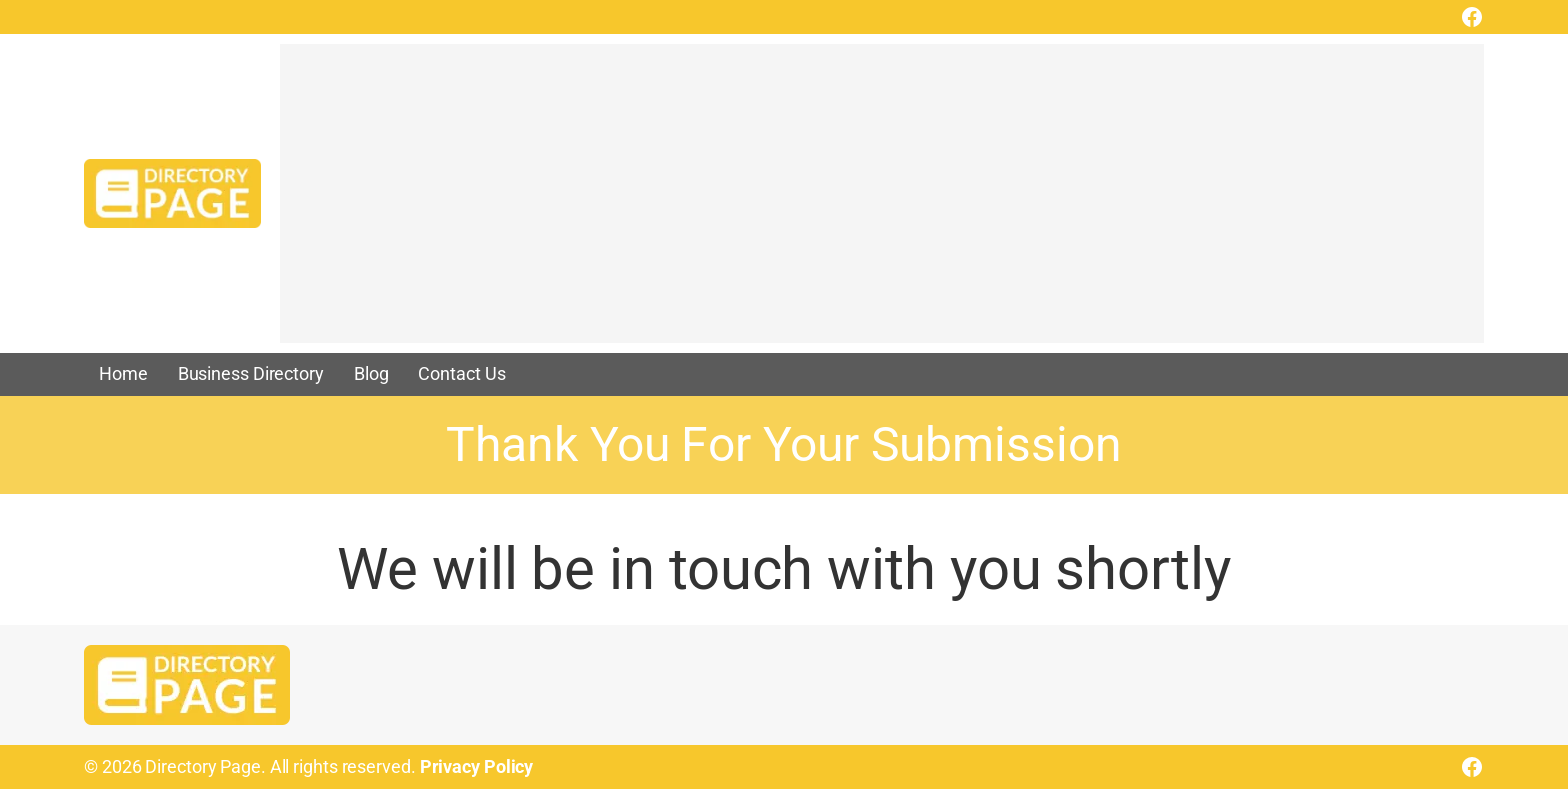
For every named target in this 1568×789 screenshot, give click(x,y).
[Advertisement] (880, 203)
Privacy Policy (477, 766)
